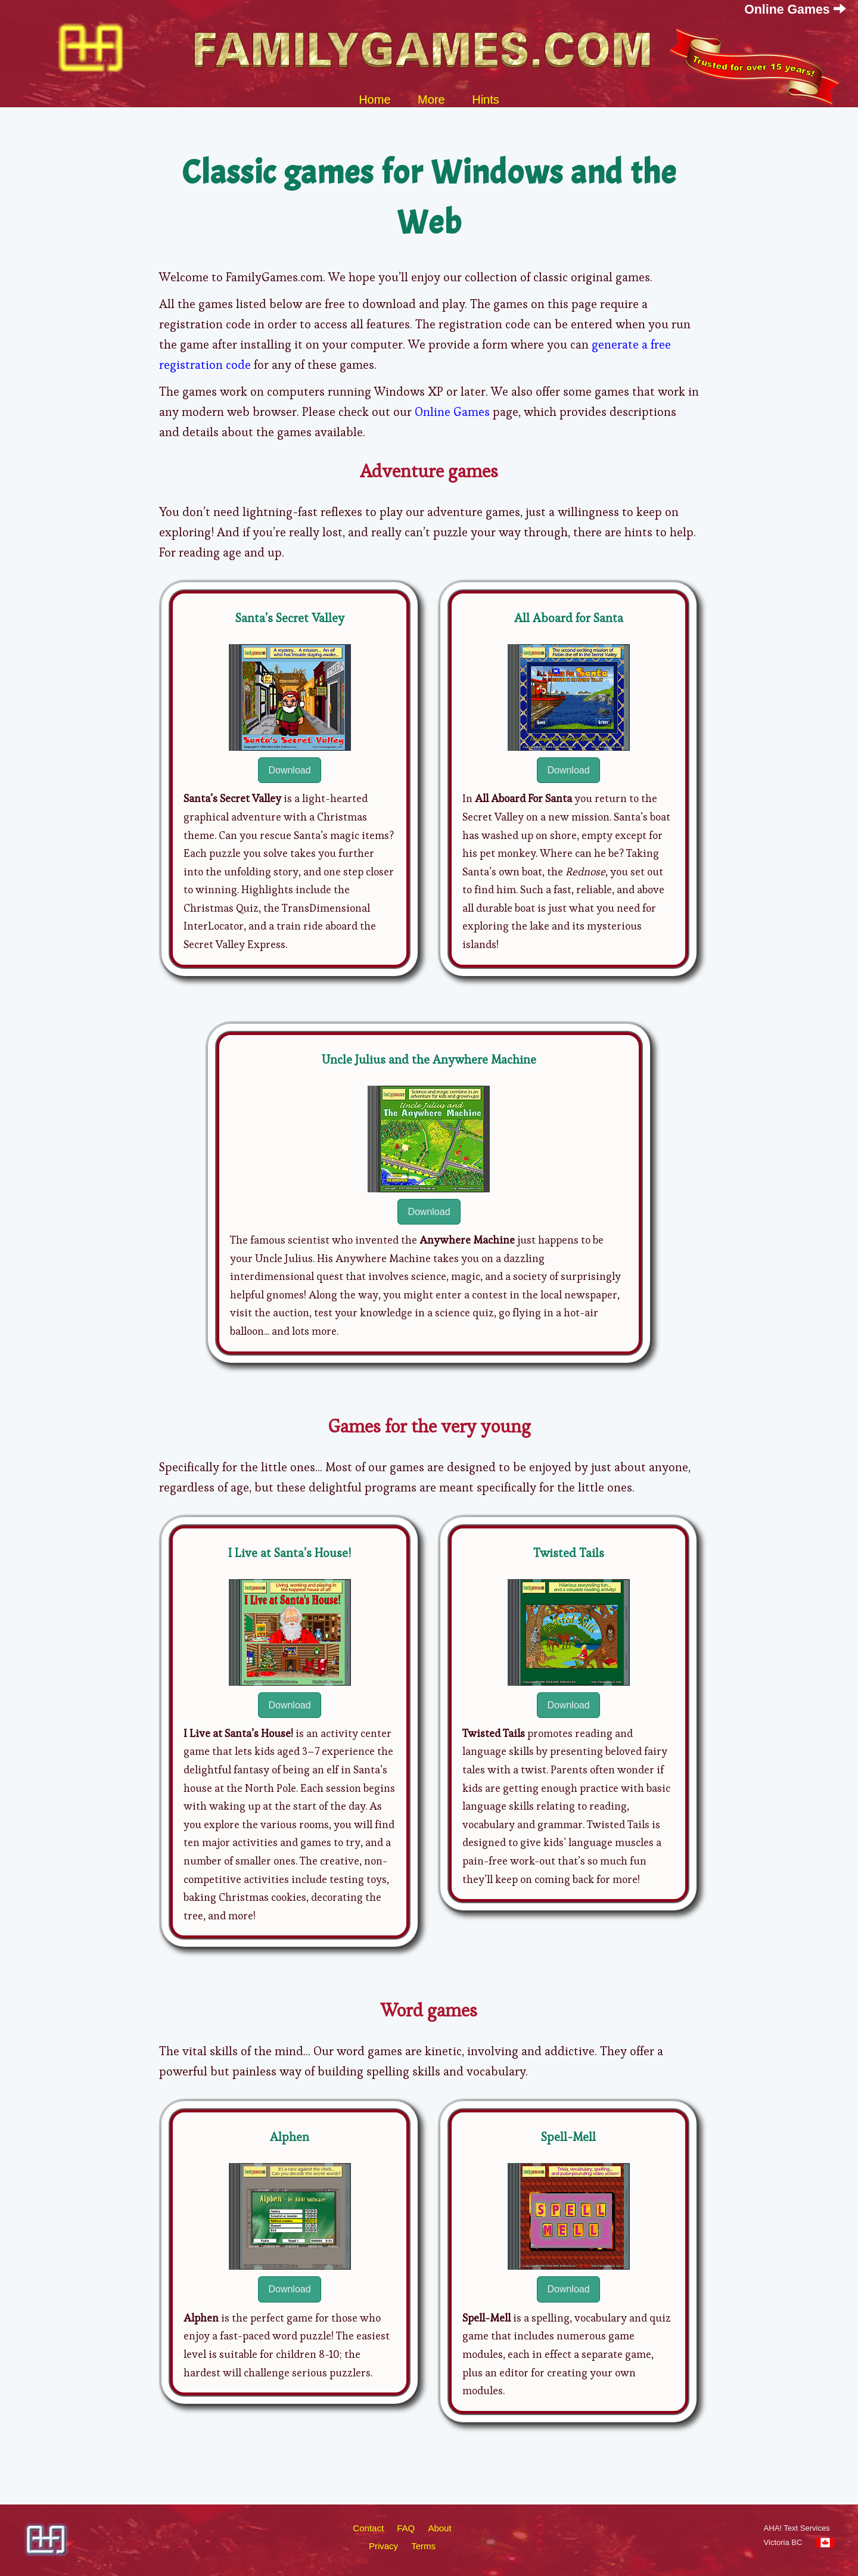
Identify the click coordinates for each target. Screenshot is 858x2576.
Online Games (452, 412)
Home (374, 99)
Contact (368, 2528)
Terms (423, 2546)
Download (289, 770)
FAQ (406, 2528)
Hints (485, 99)
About (439, 2528)
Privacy (383, 2546)
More (431, 99)
